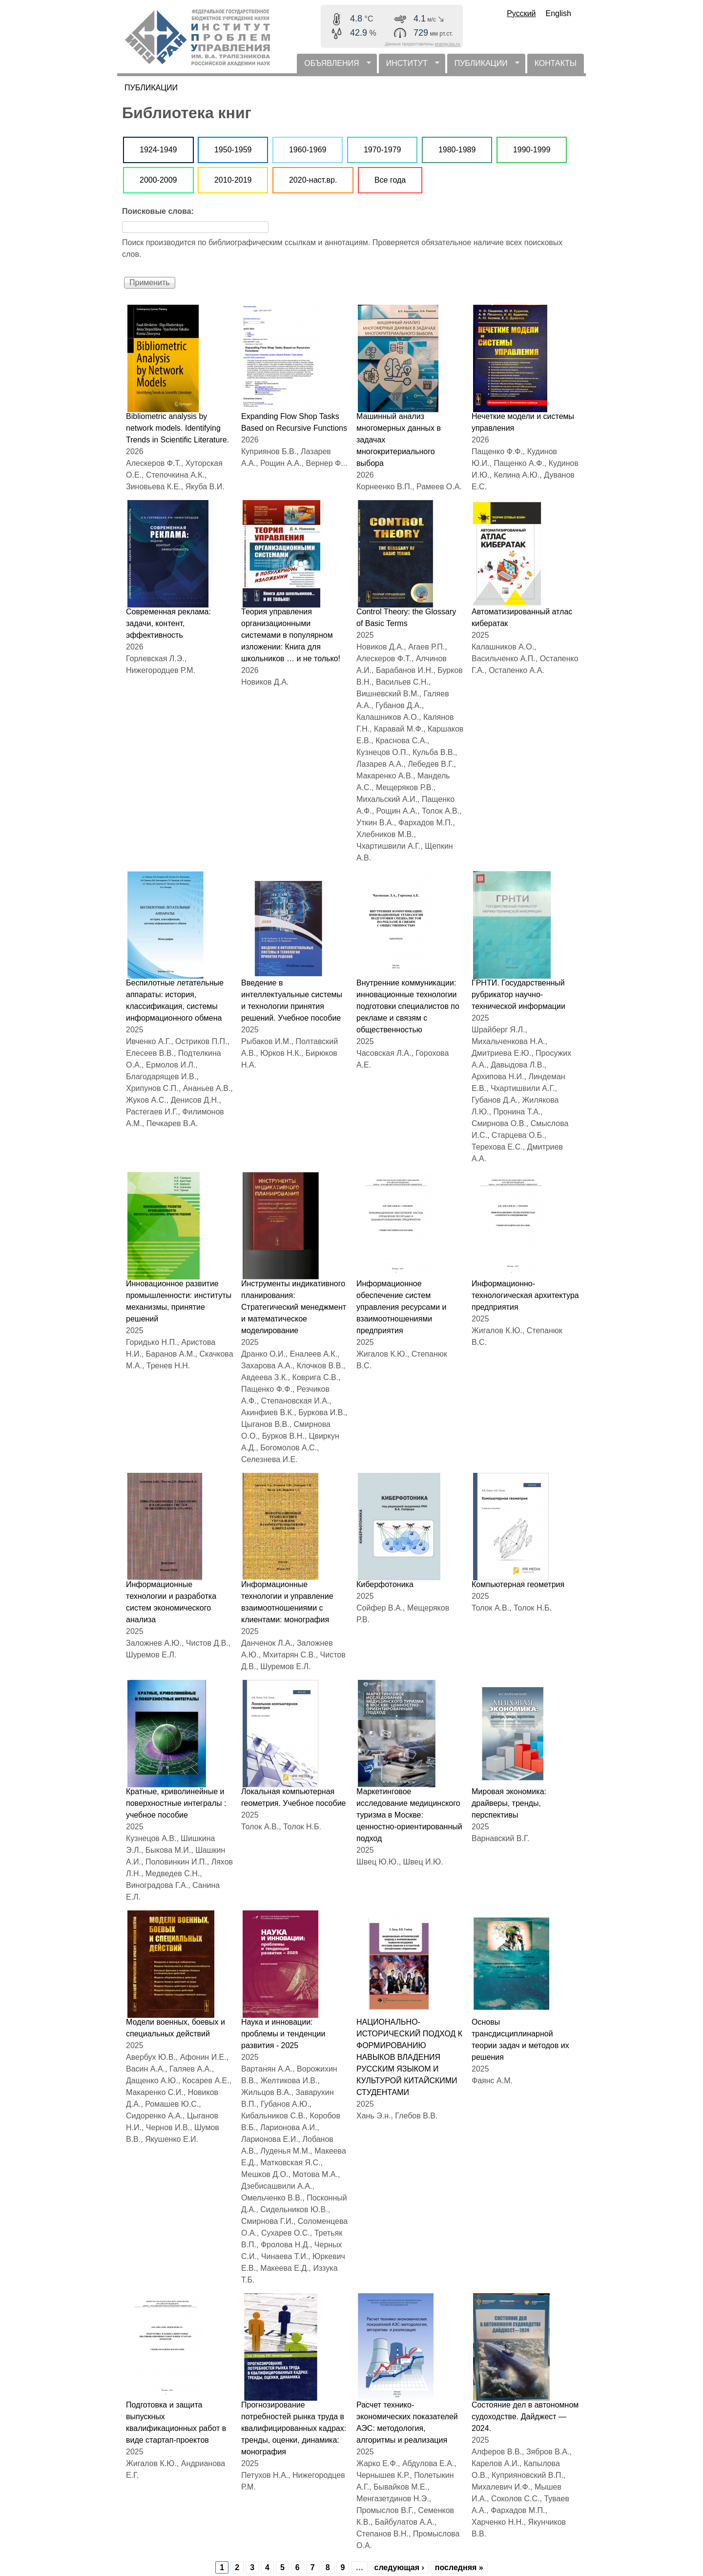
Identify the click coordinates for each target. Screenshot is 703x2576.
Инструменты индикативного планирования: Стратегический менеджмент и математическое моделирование (293, 1307)
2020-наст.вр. (313, 180)
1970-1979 (382, 150)
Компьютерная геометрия (518, 1584)
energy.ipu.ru (447, 44)
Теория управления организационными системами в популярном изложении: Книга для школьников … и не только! (290, 635)
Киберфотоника (385, 1584)
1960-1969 (308, 150)
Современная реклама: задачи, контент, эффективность (168, 623)
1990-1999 (532, 150)
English (558, 13)
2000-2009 (158, 180)
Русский (521, 13)
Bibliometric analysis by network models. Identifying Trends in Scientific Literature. (177, 428)
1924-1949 (158, 150)
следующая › (399, 2567)
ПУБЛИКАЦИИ (483, 66)
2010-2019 (233, 180)
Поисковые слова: (158, 211)
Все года (390, 180)
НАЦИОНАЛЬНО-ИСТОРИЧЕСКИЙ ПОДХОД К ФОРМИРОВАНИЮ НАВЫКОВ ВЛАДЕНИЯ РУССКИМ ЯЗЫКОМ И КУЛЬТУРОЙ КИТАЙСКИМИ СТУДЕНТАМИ (409, 2057)
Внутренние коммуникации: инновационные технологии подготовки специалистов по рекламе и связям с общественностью (407, 1006)
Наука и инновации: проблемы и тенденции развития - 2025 (283, 2034)
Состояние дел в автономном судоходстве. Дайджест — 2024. (525, 2416)
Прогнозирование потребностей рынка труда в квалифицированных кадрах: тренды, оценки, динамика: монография (293, 2428)
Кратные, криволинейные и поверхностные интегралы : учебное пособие (176, 1803)
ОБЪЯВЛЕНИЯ (334, 66)
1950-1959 (233, 150)
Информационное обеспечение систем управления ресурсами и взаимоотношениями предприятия (401, 1307)
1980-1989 (457, 150)
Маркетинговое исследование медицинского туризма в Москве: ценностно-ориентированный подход (409, 1815)
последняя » (459, 2567)
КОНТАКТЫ (556, 63)
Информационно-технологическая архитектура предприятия (525, 1295)
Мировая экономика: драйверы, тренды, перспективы (509, 1803)
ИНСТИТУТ (409, 66)
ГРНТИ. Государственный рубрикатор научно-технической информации (518, 994)
